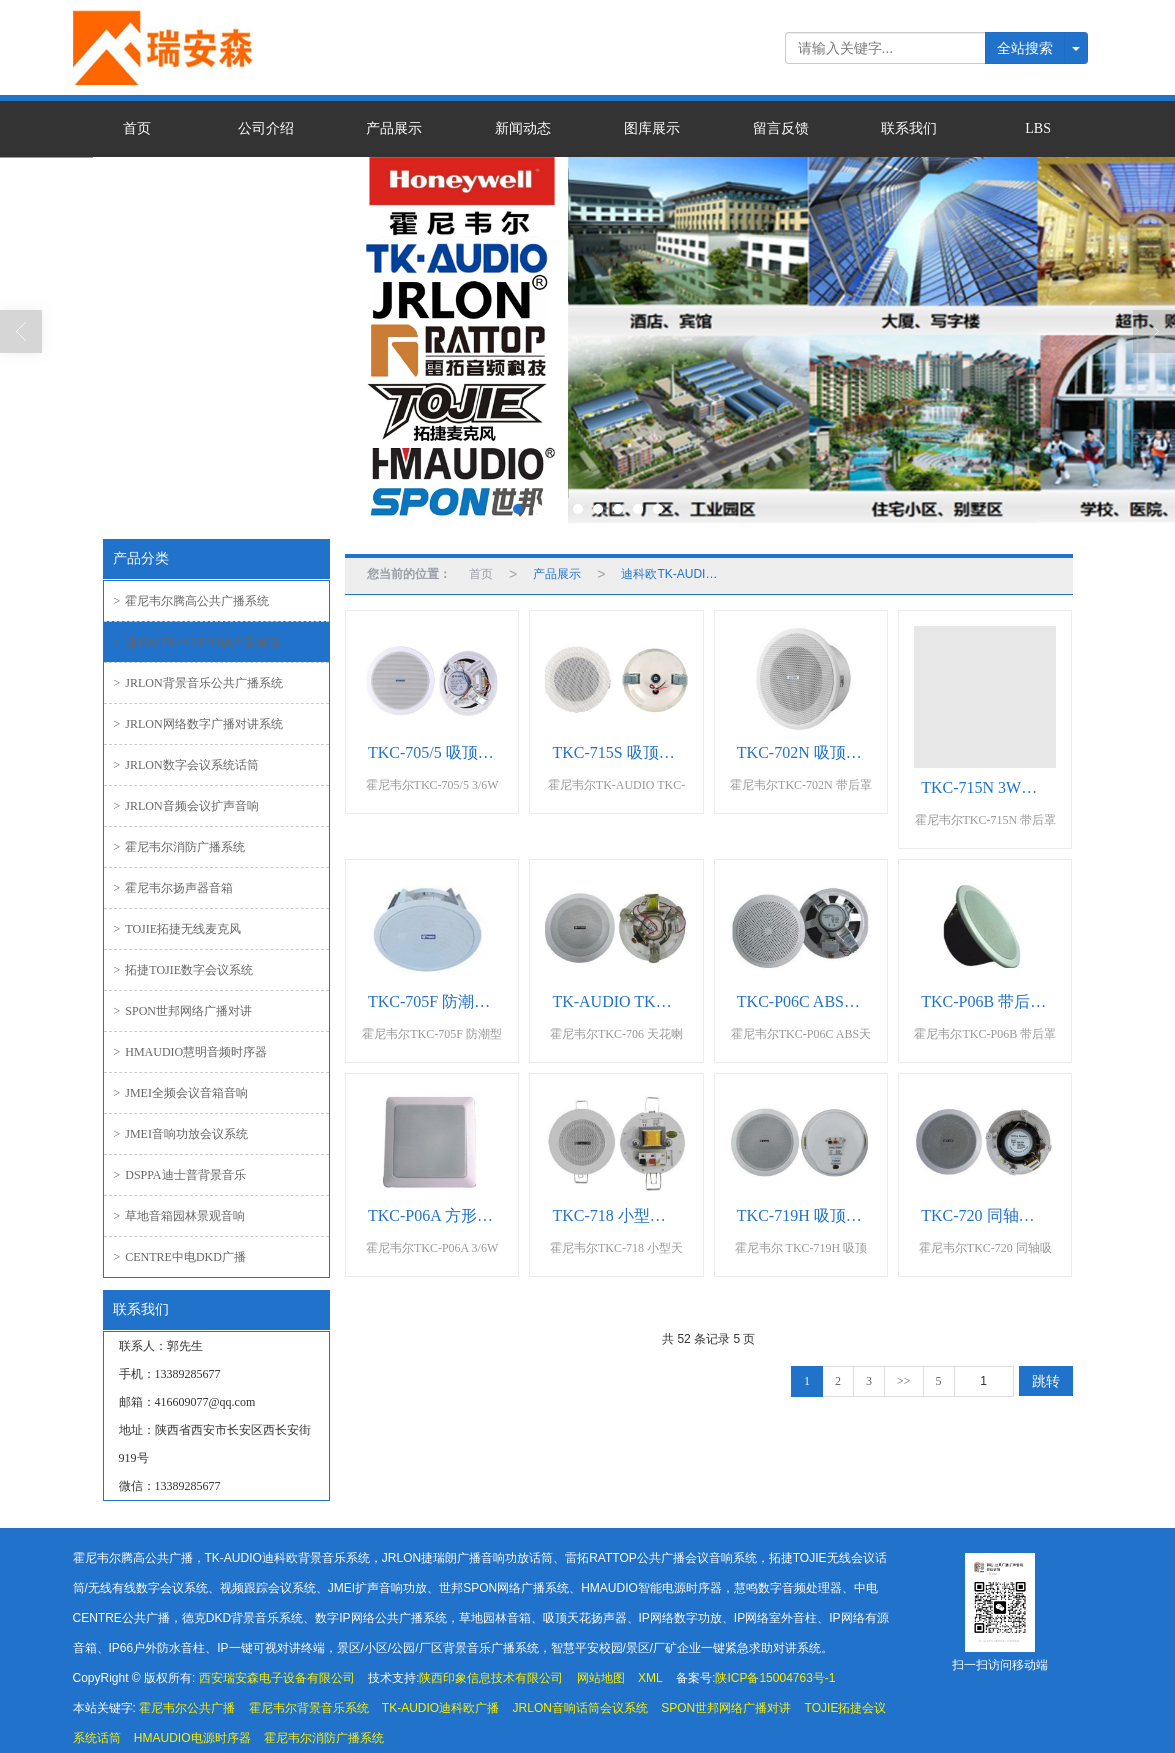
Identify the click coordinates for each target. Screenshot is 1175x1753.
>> (904, 1381)
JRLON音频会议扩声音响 (186, 806)
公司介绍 (266, 128)
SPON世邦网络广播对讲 (183, 1011)
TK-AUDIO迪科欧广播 (440, 1708)
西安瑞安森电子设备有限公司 (277, 1678)
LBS (1038, 128)
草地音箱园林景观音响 (180, 1216)
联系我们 (909, 128)
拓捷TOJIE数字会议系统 (184, 970)
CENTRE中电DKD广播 (180, 1257)
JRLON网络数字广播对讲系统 (198, 724)
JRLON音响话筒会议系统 (580, 1708)
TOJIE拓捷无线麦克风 (178, 929)
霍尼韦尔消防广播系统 (180, 847)
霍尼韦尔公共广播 (187, 1708)
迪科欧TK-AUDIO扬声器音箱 (197, 642)
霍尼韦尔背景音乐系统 (309, 1708)
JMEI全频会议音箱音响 (181, 1093)
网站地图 (601, 1678)
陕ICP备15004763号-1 (775, 1678)
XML (650, 1678)
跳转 (1046, 1381)
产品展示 (394, 128)
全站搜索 (1025, 48)
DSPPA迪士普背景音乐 (180, 1175)
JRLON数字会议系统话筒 (186, 765)
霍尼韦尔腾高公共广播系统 (192, 601)
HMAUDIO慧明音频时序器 (191, 1052)
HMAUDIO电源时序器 (192, 1738)
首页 (137, 128)
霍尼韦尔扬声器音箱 (174, 888)
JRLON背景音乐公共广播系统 (198, 683)
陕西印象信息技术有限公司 (491, 1678)
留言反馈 (781, 128)
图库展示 (652, 128)
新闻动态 (523, 128)
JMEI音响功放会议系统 (181, 1134)
